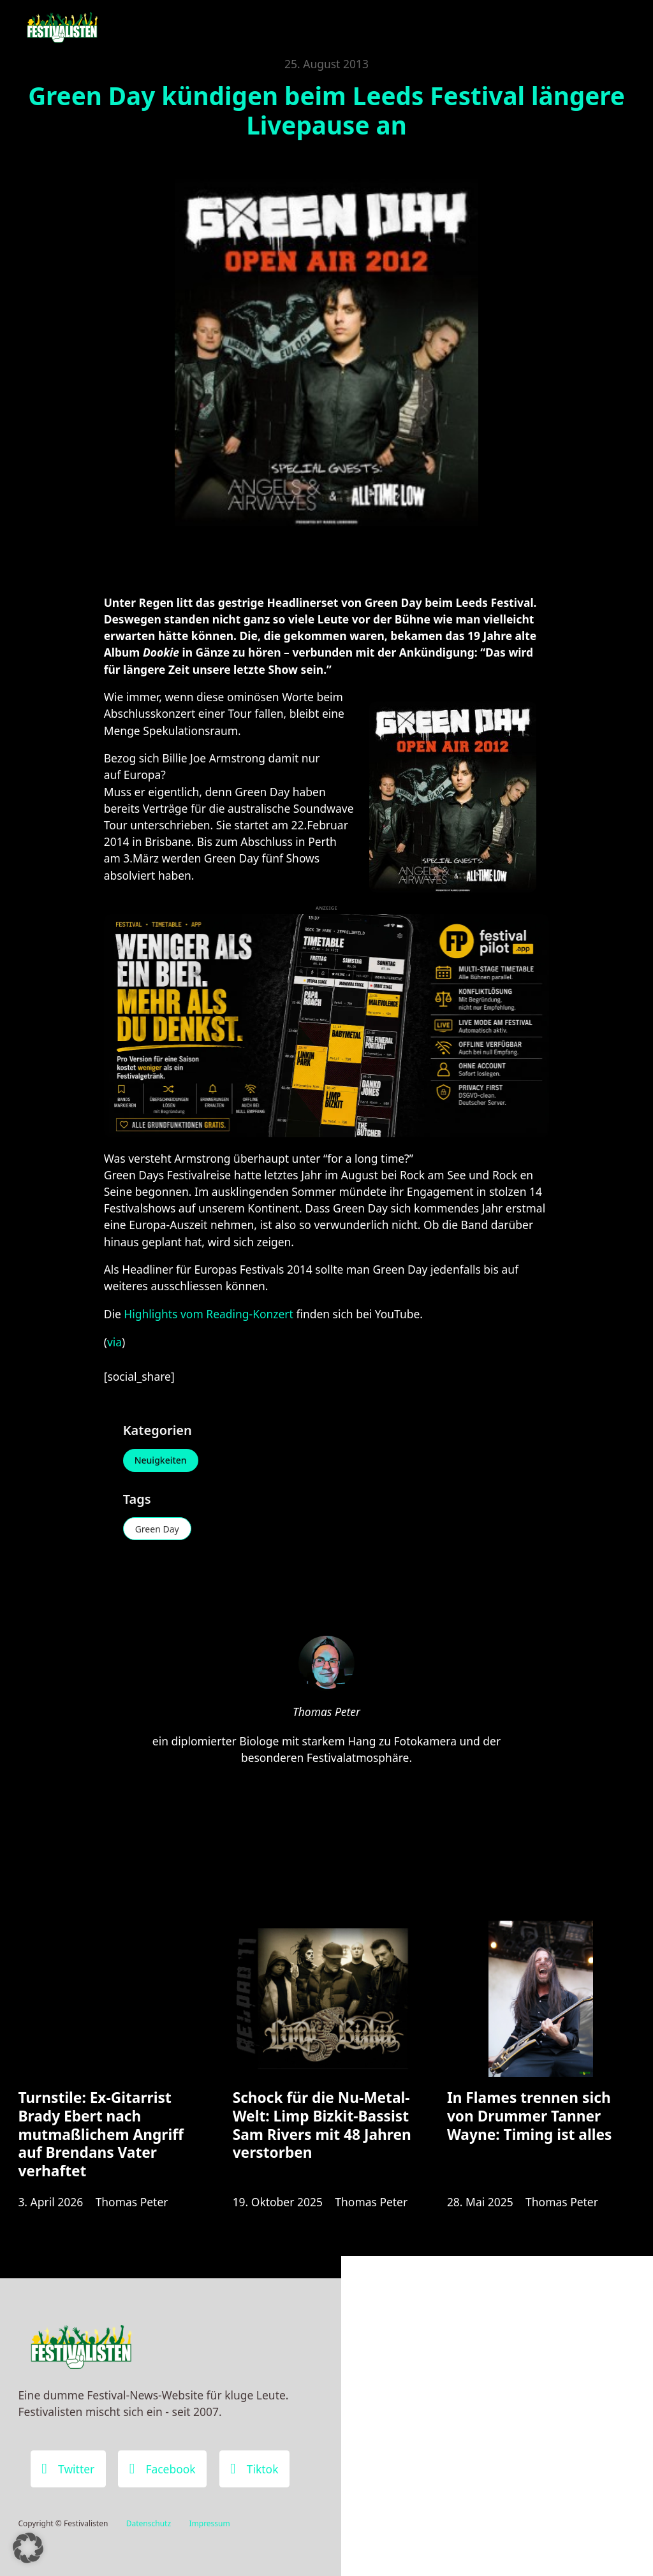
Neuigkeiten (161, 1460)
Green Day (157, 1529)
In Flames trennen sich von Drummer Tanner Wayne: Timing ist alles (529, 2116)
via (114, 1342)
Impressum (209, 2523)
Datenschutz (148, 2523)
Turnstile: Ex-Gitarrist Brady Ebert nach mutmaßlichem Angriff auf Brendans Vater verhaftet (100, 2134)
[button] (28, 2548)
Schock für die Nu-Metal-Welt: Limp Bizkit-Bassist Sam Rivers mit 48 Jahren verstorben (322, 2125)
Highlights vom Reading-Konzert (208, 1313)
